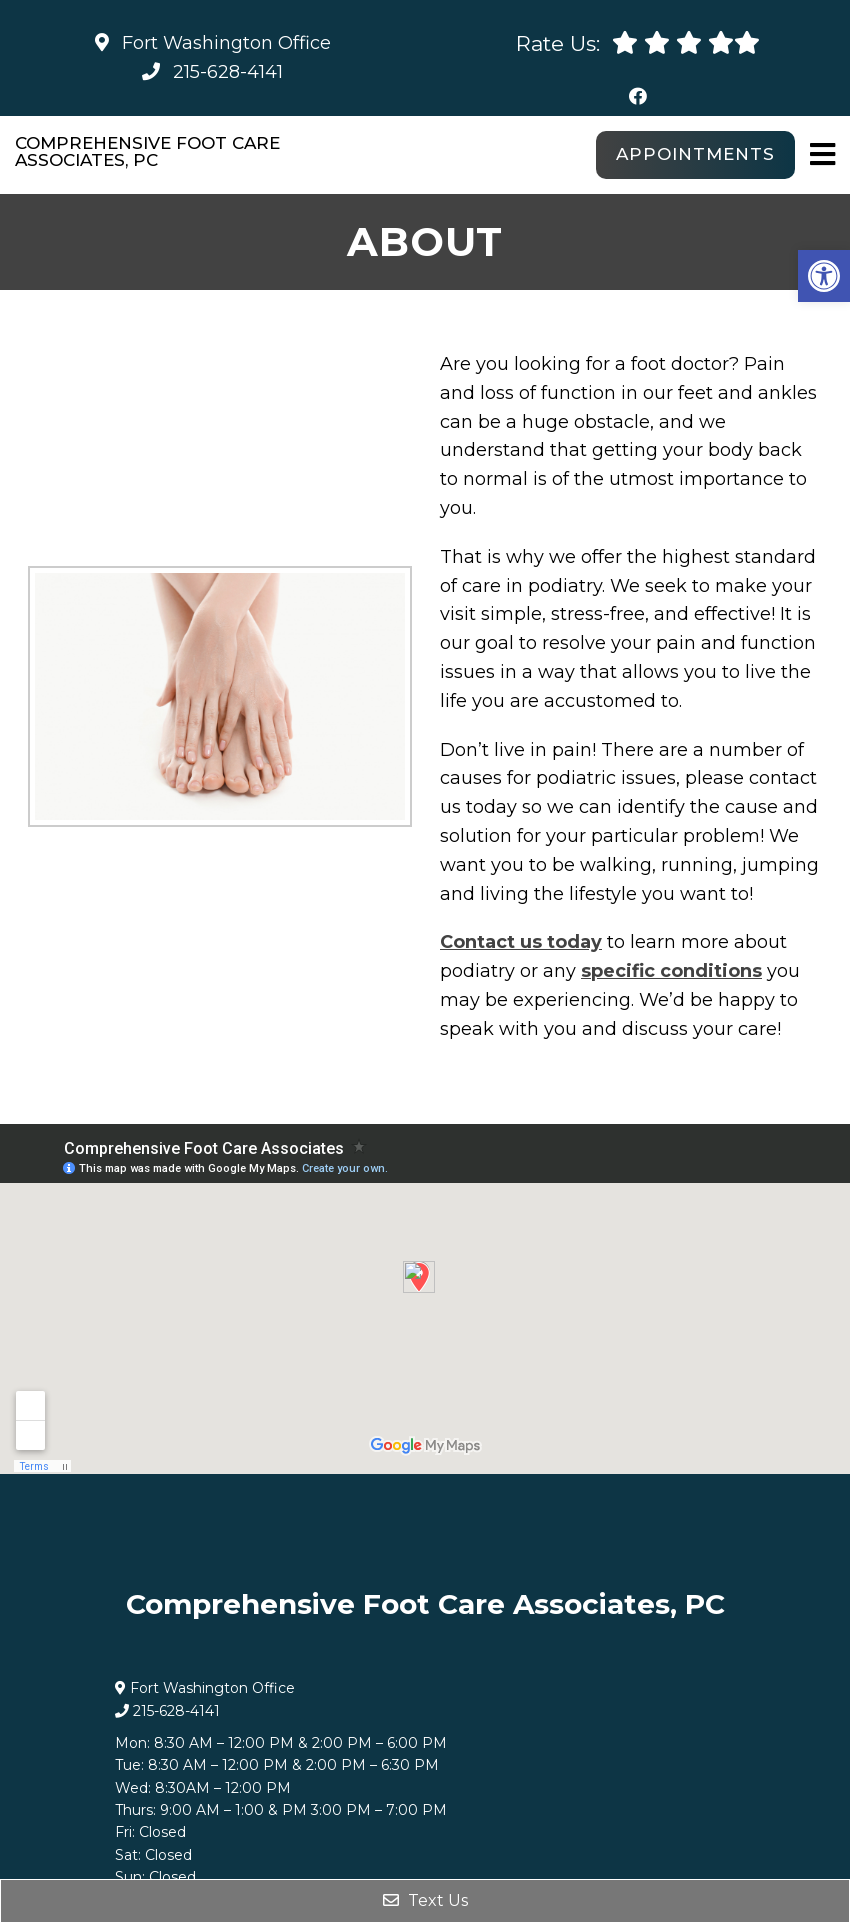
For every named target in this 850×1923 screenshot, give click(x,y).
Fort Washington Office (213, 43)
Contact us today (521, 942)
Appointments (695, 154)
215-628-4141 (228, 72)
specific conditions (671, 971)
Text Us (425, 1900)
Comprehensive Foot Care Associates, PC (147, 152)
